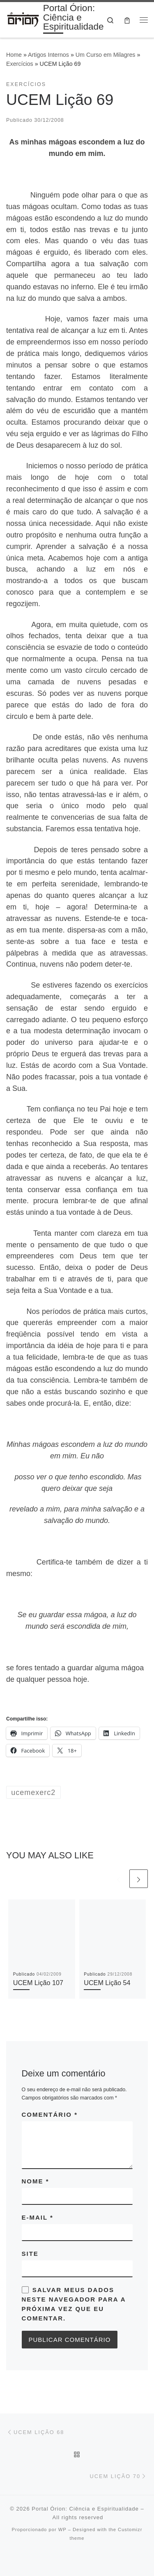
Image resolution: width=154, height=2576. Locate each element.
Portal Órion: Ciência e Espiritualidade (85, 2509)
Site (30, 2253)
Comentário (50, 2114)
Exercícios (19, 63)
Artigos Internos (48, 54)
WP (62, 2529)
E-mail (37, 2217)
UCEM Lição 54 (107, 1982)
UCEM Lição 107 (38, 1982)
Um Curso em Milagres (106, 54)
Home (14, 54)
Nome (35, 2181)
